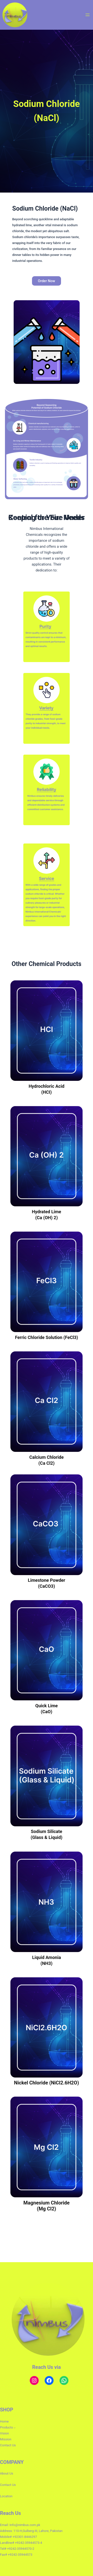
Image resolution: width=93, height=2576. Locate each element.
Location (6, 2496)
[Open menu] (88, 15)
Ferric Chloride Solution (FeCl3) (46, 1337)
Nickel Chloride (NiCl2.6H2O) (46, 2083)
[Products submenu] (15, 2427)
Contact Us (8, 2485)
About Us (6, 2473)
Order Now (46, 281)
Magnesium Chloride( (46, 2206)
